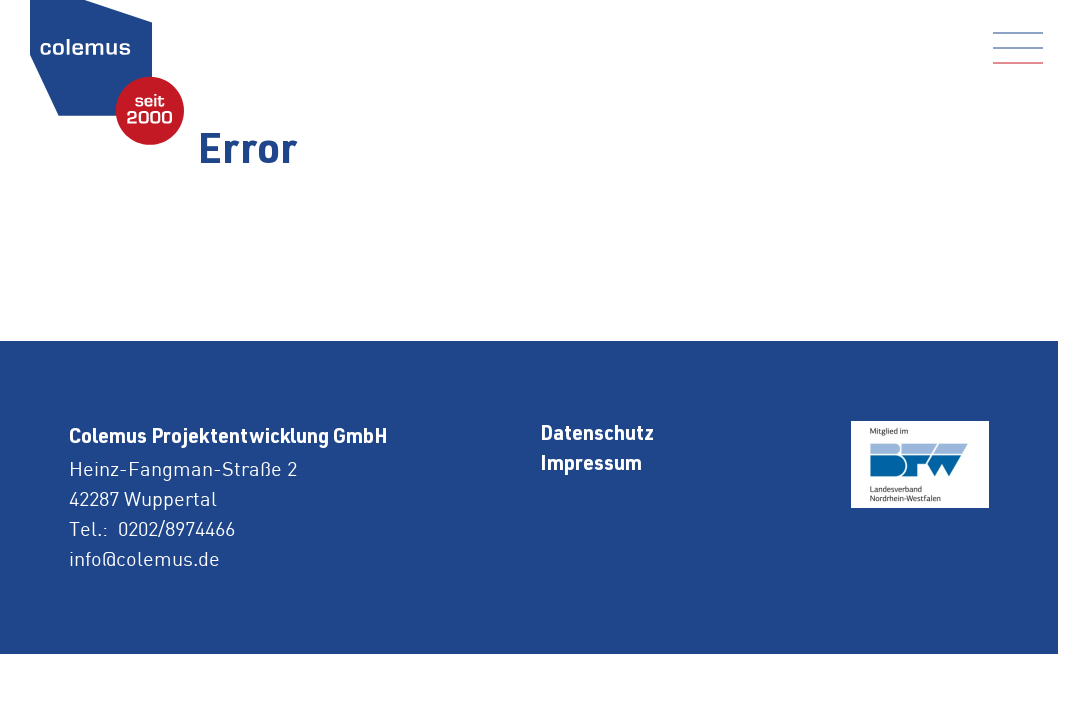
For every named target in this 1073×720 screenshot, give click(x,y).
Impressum (591, 466)
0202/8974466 (176, 528)
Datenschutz (597, 436)
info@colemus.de (144, 558)
